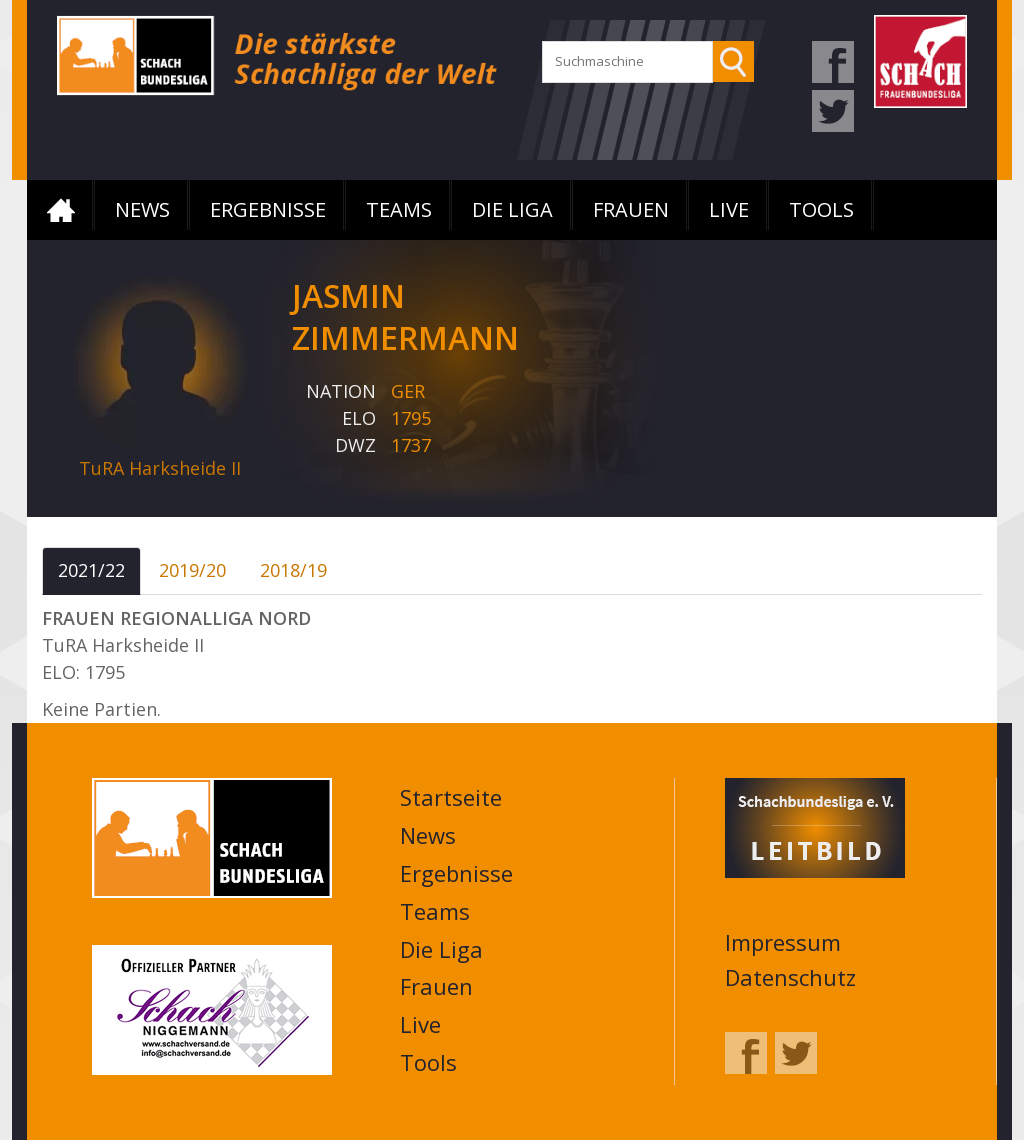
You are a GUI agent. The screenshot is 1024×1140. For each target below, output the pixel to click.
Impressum (783, 942)
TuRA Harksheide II (160, 468)
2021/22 (91, 570)
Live (729, 209)
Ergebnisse (268, 209)
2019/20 (192, 570)
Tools (821, 209)
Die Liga (512, 209)
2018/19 (293, 570)
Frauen (631, 209)
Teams (399, 209)
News (142, 209)
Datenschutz (790, 977)
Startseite (61, 210)
